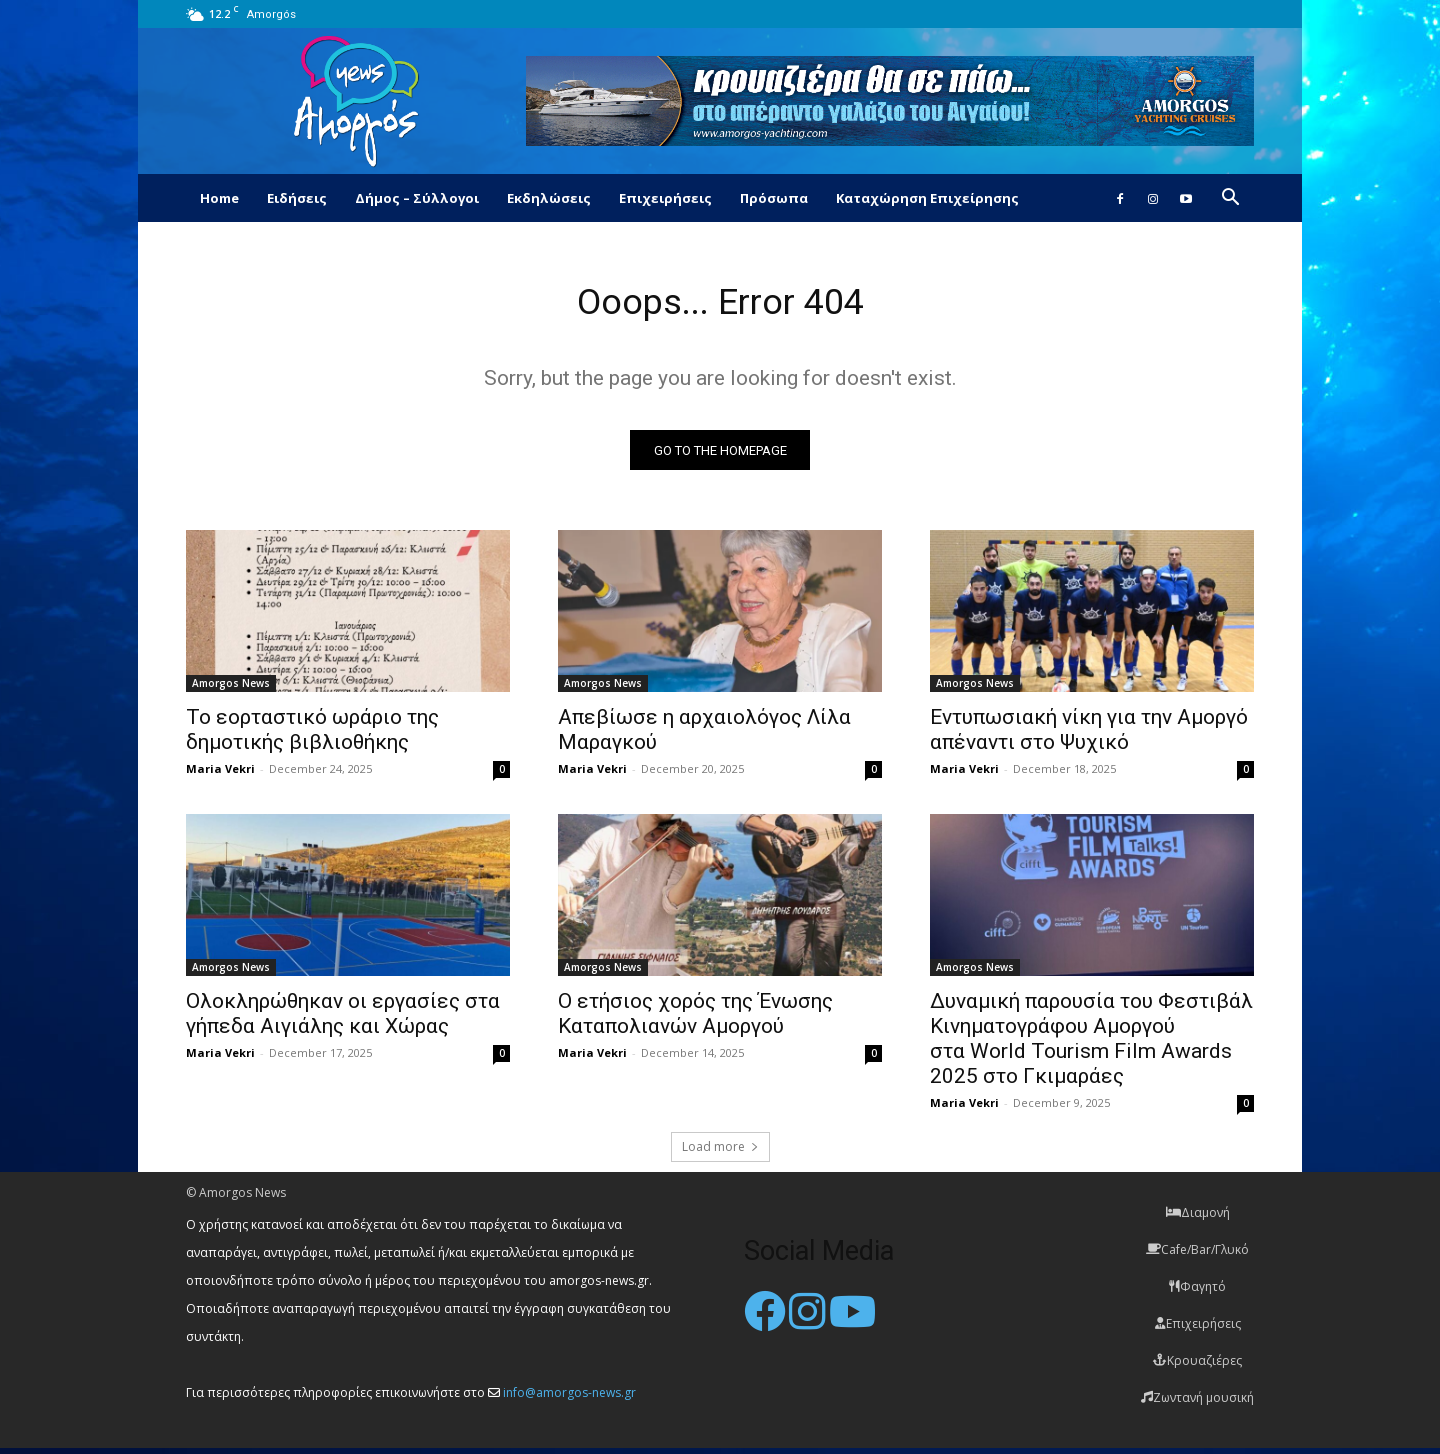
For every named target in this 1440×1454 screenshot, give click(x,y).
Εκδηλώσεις (549, 198)
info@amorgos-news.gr (569, 1398)
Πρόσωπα (774, 198)
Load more (720, 1152)
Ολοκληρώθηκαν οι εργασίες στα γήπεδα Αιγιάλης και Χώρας (343, 1019)
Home (219, 198)
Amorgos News (231, 689)
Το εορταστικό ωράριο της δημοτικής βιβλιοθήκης (312, 735)
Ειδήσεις (297, 198)
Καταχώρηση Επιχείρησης (927, 198)
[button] (1230, 199)
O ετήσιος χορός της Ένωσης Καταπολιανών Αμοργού (695, 1019)
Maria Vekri (220, 774)
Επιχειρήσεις (665, 198)
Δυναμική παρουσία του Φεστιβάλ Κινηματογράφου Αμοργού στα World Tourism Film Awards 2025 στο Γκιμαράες (1091, 1044)
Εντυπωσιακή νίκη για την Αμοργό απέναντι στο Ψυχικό (1089, 735)
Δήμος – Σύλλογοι (417, 198)
